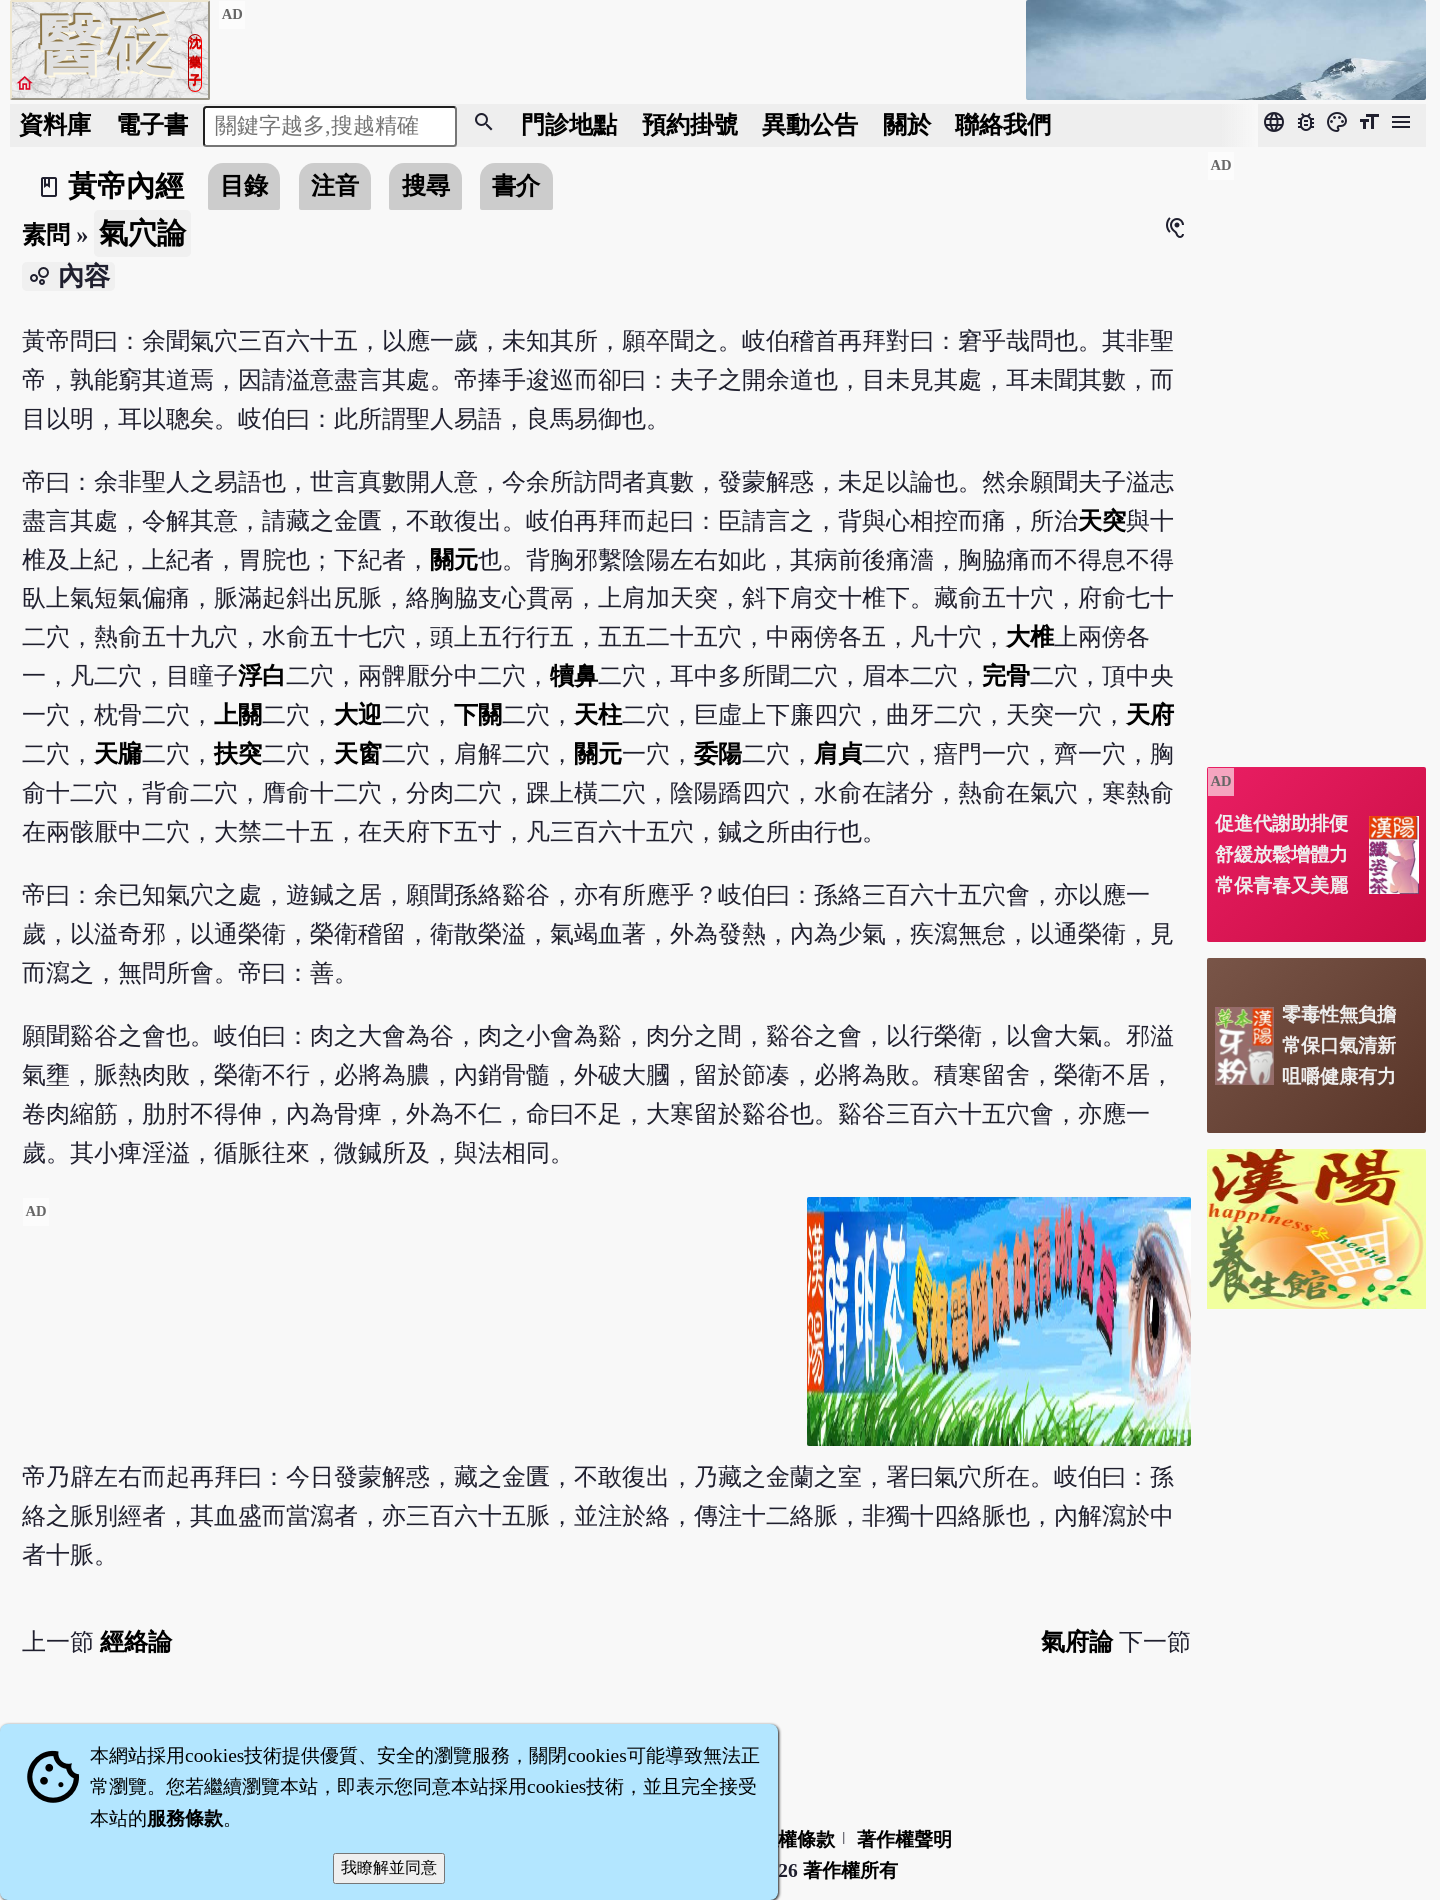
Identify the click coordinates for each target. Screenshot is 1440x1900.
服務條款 (185, 1818)
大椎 (1030, 636)
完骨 (1006, 675)
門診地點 (569, 124)
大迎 (358, 714)
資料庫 (55, 124)
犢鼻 (574, 675)
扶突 (238, 753)
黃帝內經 (126, 186)
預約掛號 (690, 124)
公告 (810, 124)
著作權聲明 (904, 1839)
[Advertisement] (406, 1337)
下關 (478, 714)
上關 (238, 714)
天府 (1150, 714)
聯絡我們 (1003, 124)
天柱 (598, 714)
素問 (46, 234)
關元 (454, 559)
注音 (335, 185)
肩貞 (838, 753)
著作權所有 (850, 1870)
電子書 (152, 124)
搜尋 (426, 185)
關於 (907, 124)
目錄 (244, 185)
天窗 (358, 753)
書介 (516, 185)
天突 (1102, 520)
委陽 (718, 753)
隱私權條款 (787, 1839)
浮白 (262, 675)
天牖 (118, 753)
